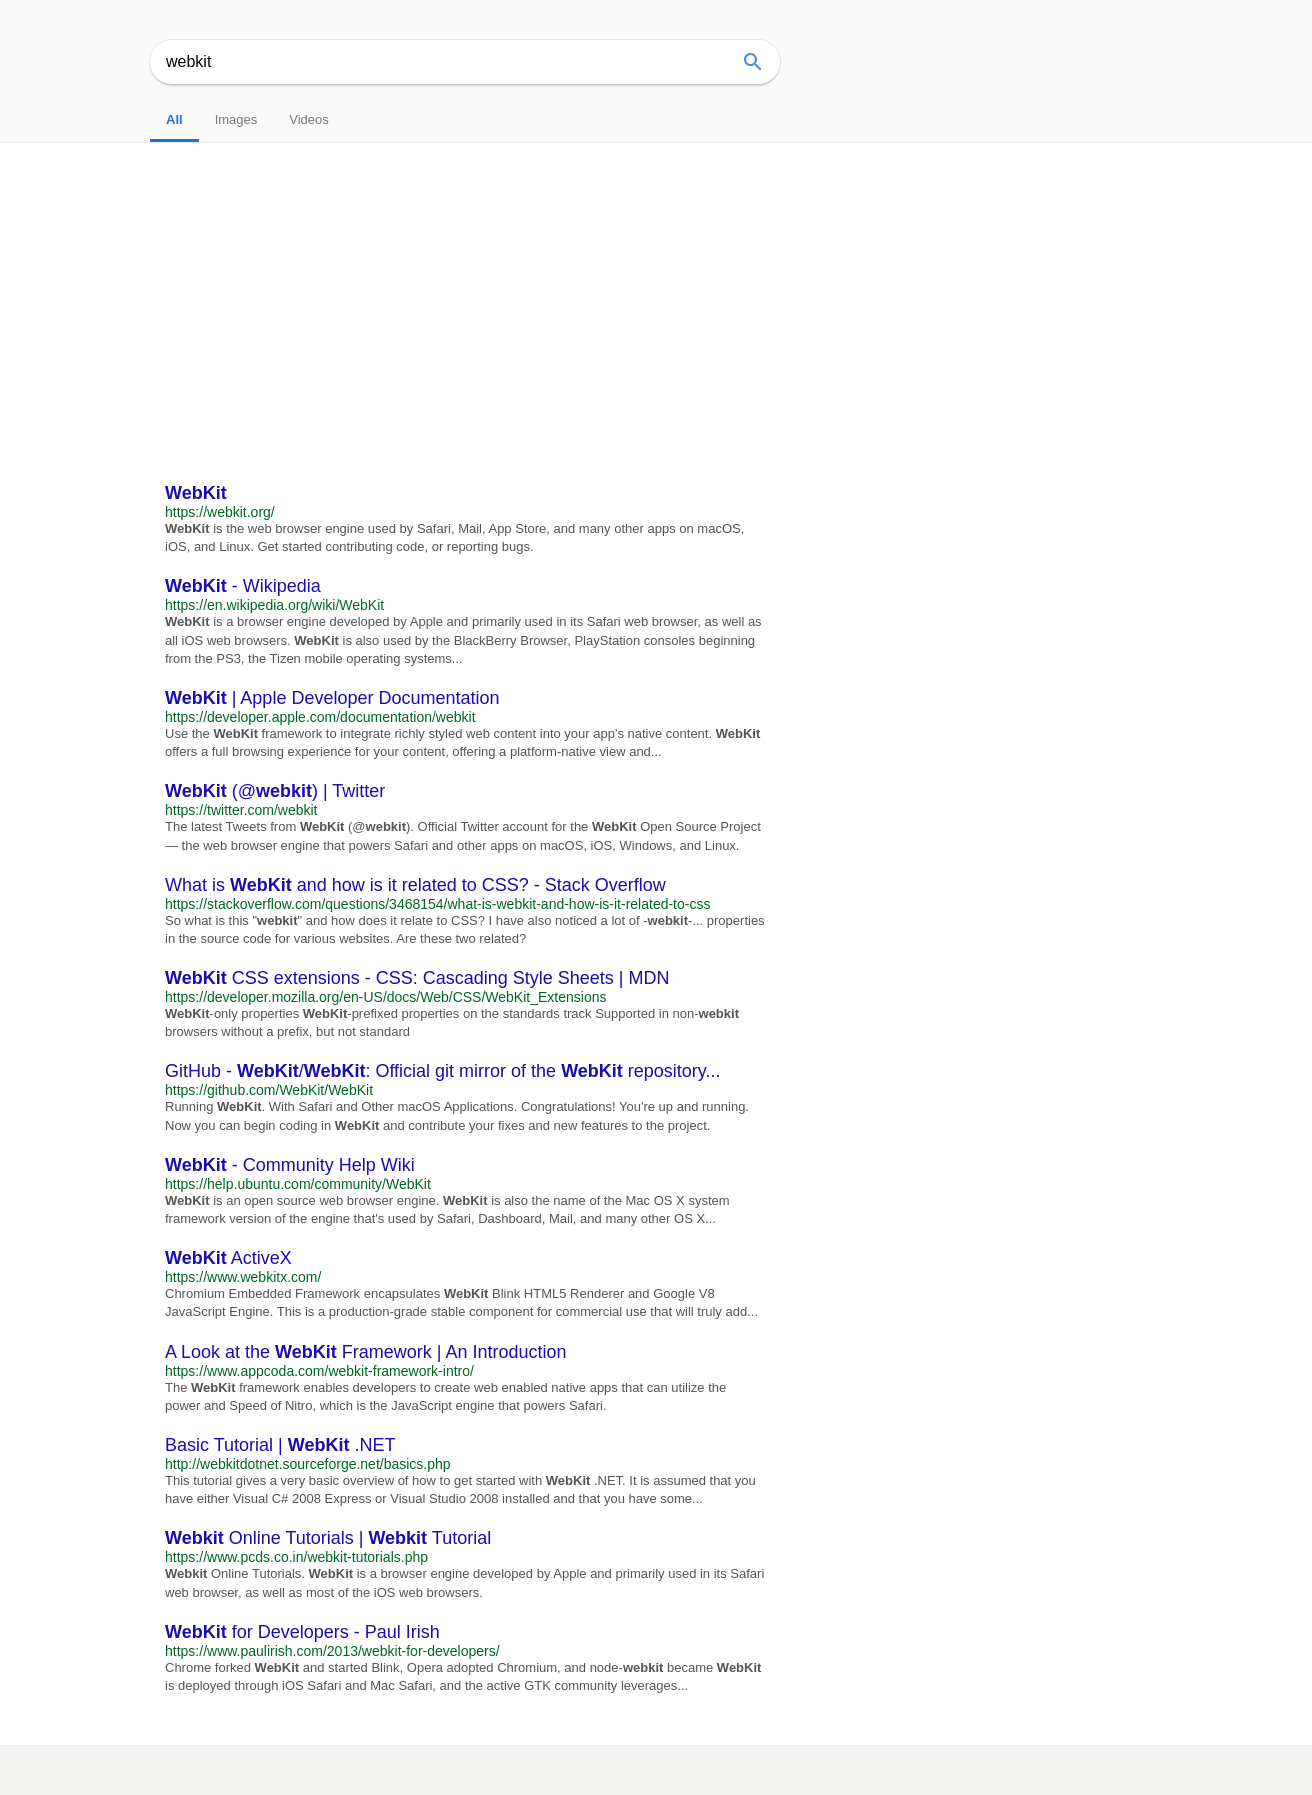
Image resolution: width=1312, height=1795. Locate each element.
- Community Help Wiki (290, 1165)
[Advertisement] (656, 293)
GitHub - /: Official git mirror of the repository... (443, 1071)
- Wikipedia (243, 586)
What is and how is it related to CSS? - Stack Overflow (415, 885)
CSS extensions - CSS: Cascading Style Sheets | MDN (417, 978)
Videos (309, 119)
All (174, 119)
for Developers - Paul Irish (302, 1632)
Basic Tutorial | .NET (280, 1445)
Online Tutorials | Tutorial (328, 1538)
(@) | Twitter (275, 791)
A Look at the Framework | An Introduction (366, 1352)
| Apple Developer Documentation (332, 698)
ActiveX (228, 1258)
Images (236, 119)
